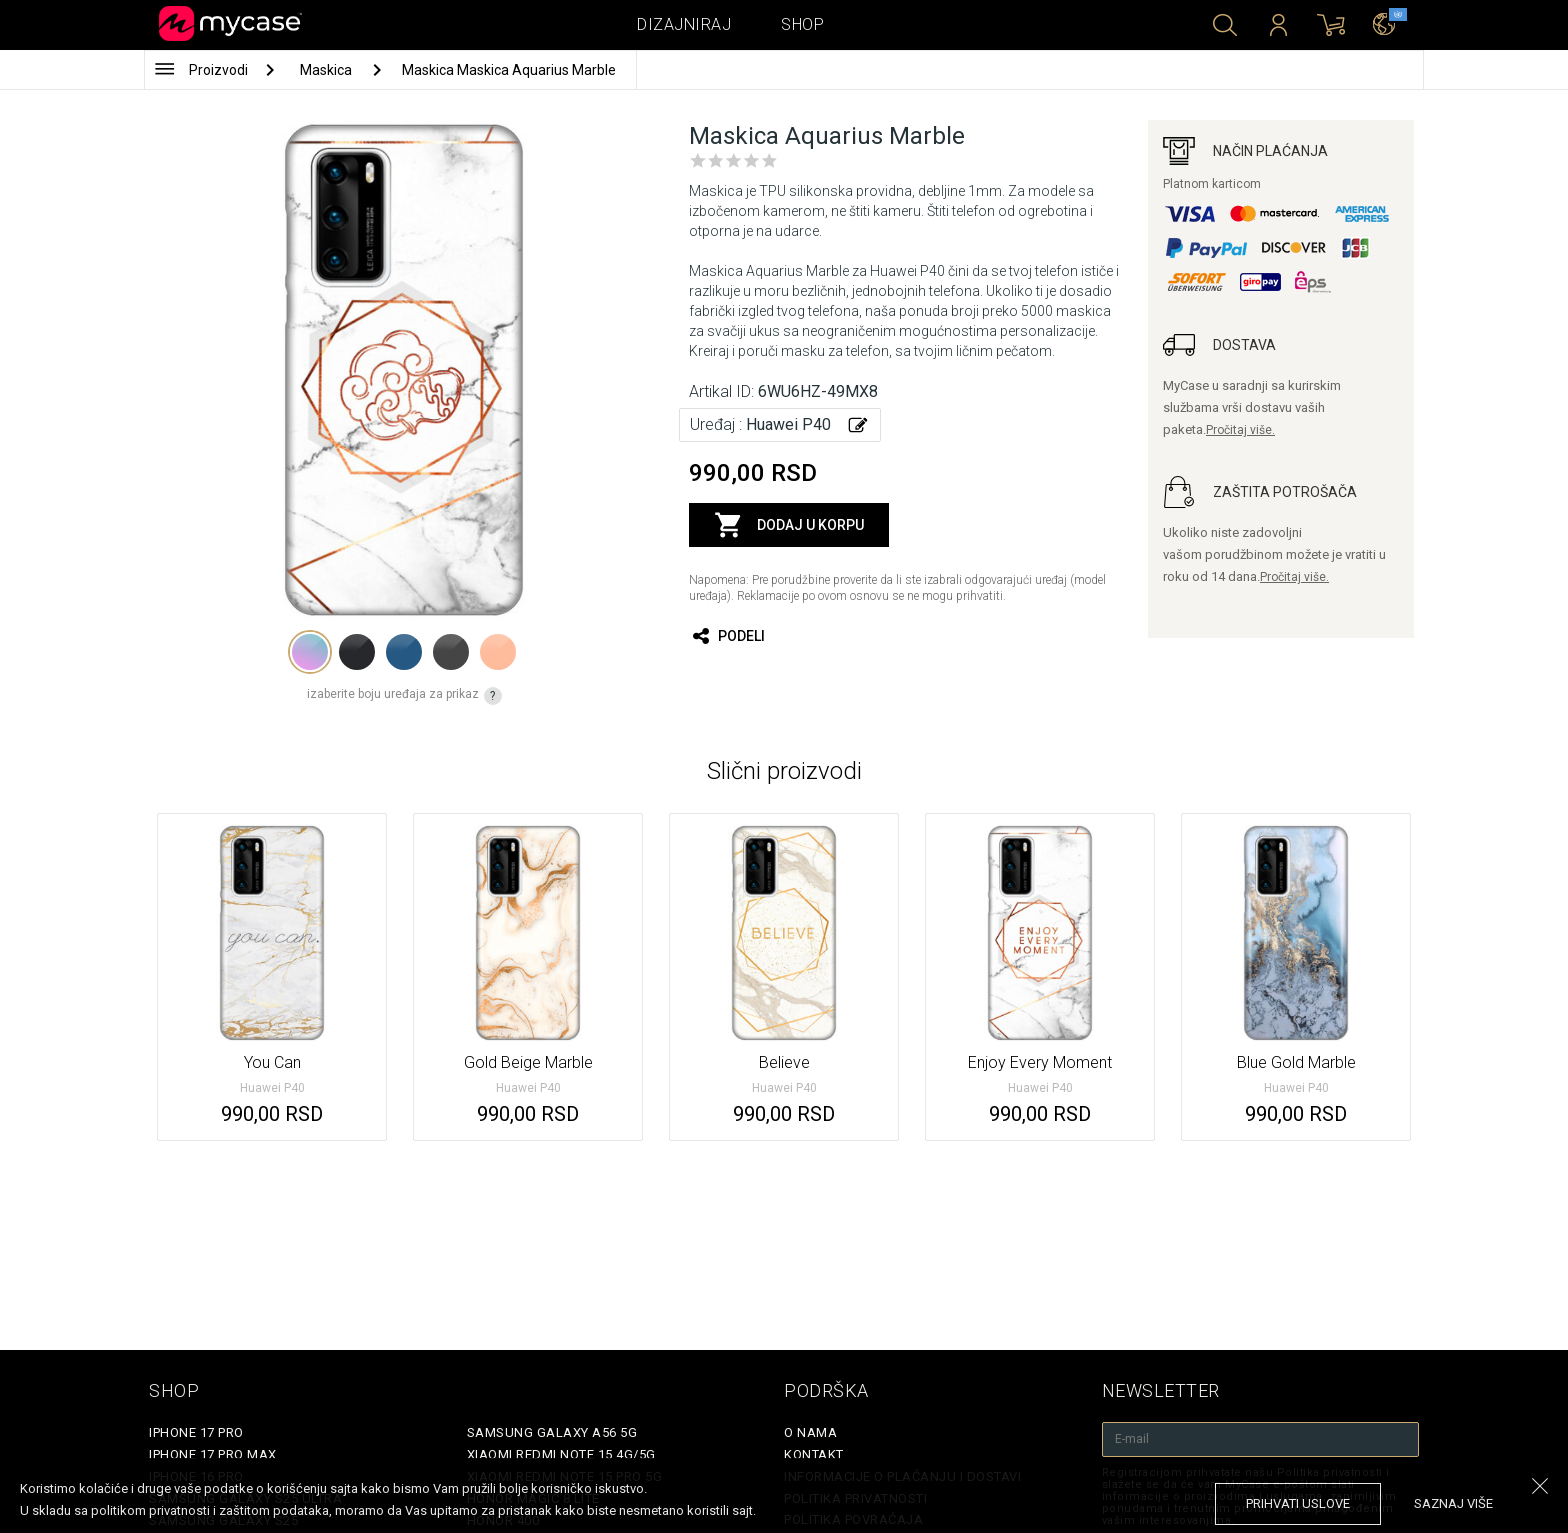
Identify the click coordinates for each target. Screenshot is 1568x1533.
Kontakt (814, 1454)
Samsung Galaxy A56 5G (552, 1432)
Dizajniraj (684, 24)
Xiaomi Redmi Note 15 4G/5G (561, 1454)
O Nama (810, 1432)
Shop (802, 24)
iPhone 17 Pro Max (213, 1454)
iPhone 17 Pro (196, 1432)
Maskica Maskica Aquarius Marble (509, 70)
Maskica (327, 70)
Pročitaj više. (1240, 430)
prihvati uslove (1298, 1503)
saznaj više (1453, 1503)
